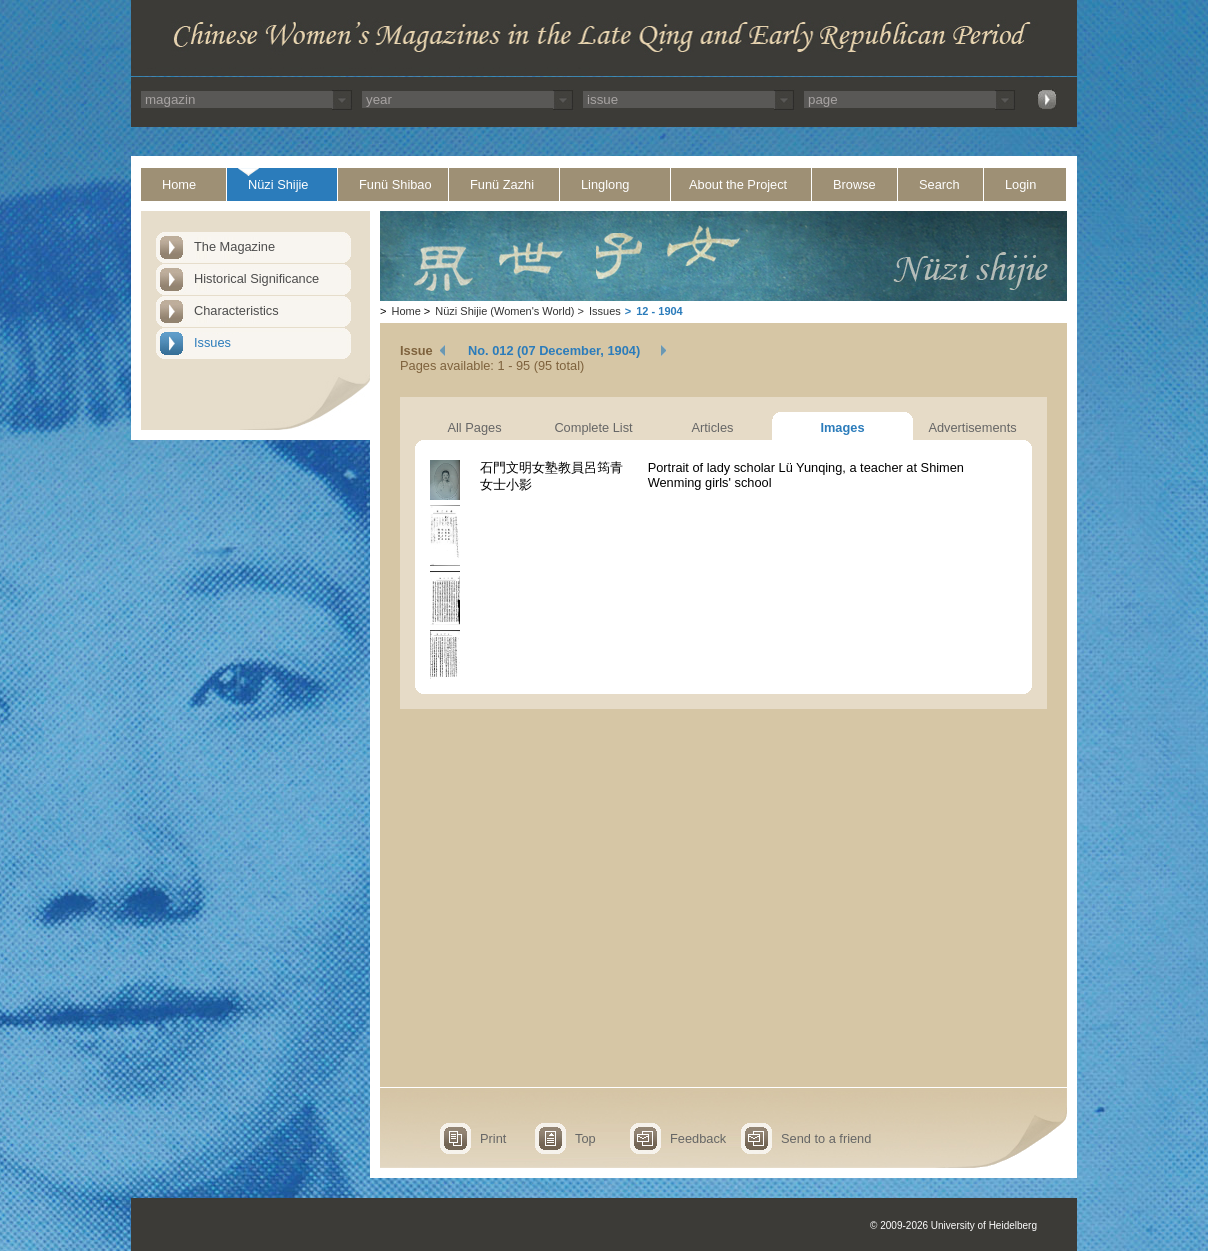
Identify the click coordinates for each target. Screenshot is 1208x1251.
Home (179, 184)
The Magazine (234, 246)
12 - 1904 (659, 311)
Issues (212, 342)
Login (1020, 184)
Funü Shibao (395, 184)
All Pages (474, 427)
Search (939, 184)
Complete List (593, 427)
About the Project (738, 184)
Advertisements (972, 427)
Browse (854, 184)
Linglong (605, 184)
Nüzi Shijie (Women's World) (504, 311)
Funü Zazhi (502, 184)
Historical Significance (256, 278)
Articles (713, 427)
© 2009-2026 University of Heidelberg (953, 1225)
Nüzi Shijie (278, 184)
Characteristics (236, 310)
